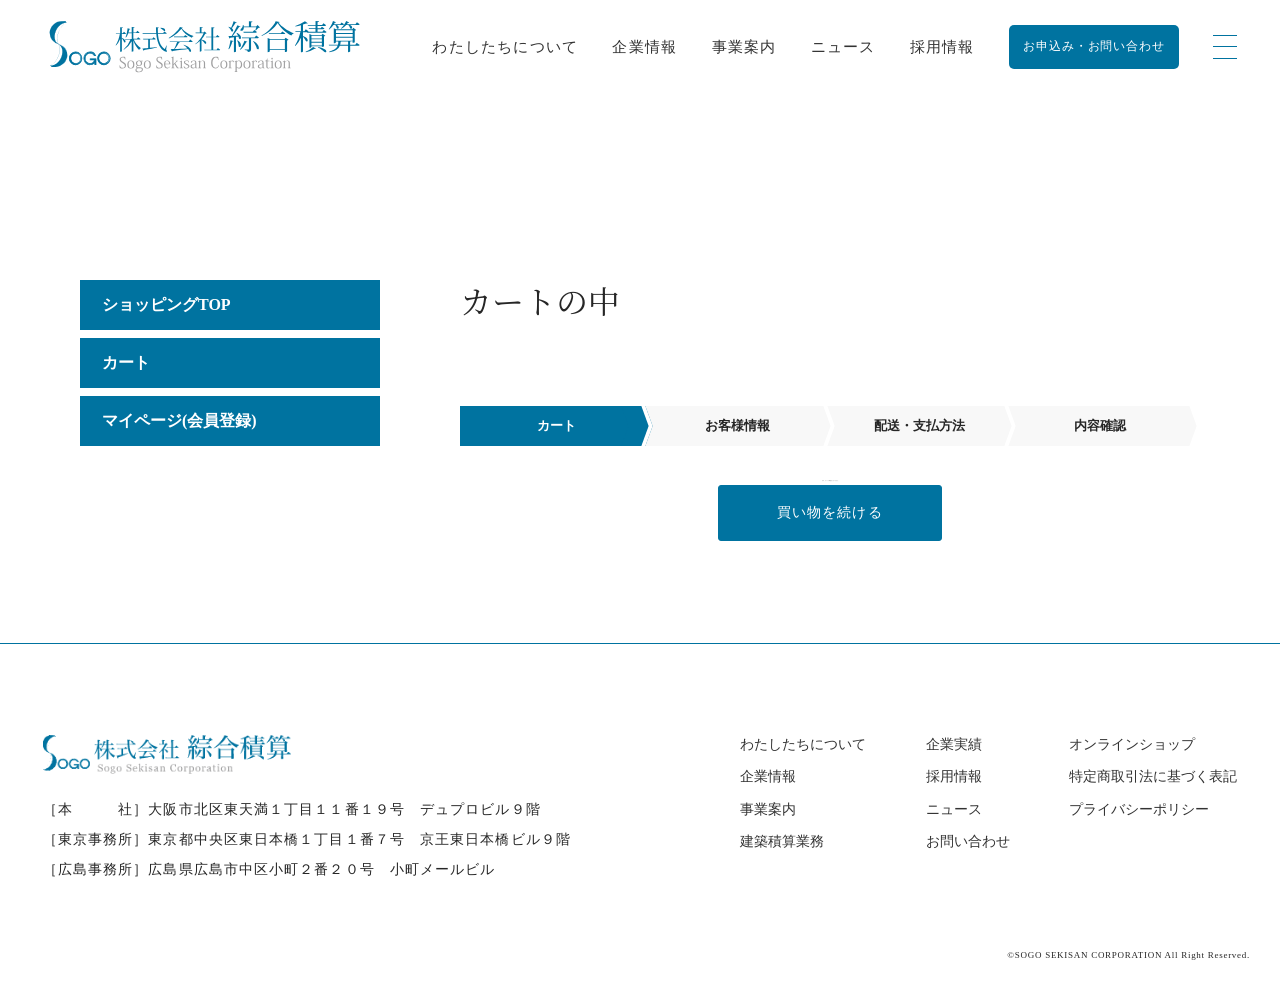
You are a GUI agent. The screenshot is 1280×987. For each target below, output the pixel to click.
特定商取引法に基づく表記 (1153, 776)
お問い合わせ (968, 841)
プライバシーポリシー (1139, 809)
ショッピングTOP (166, 304)
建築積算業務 (782, 841)
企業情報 (644, 46)
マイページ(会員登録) (179, 420)
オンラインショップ (1132, 744)
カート (126, 362)
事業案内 (744, 46)
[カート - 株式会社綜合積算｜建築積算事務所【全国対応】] (204, 46)
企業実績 (954, 744)
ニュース (843, 46)
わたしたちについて (505, 46)
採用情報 (942, 46)
